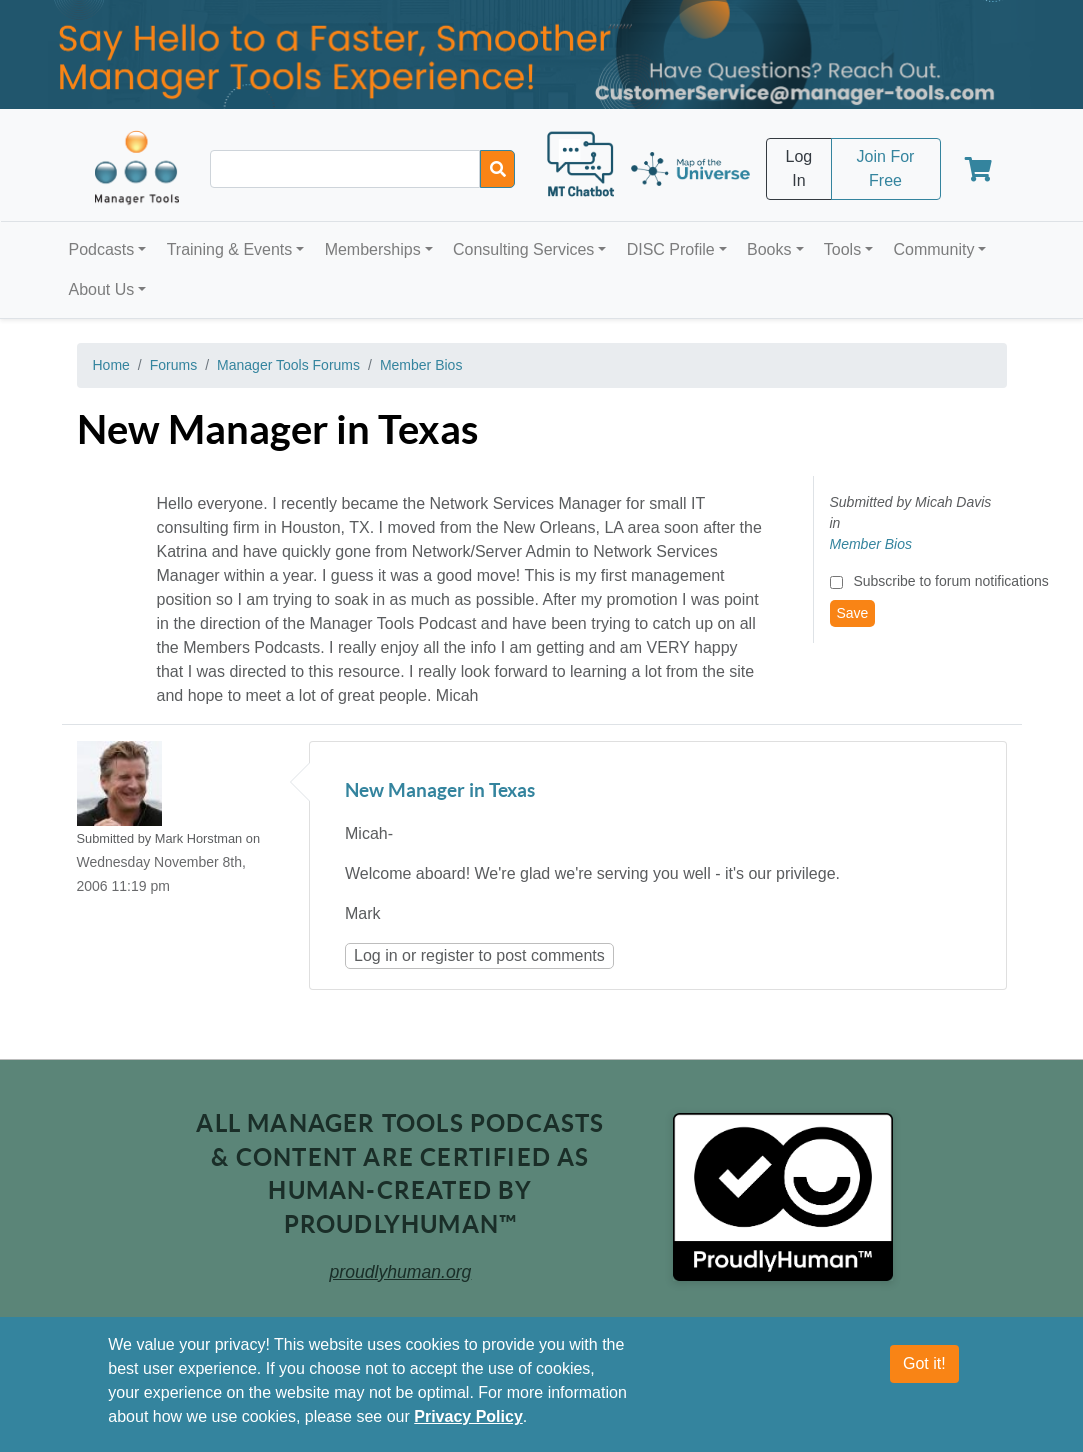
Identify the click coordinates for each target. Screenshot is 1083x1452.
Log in (376, 955)
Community (933, 249)
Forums (173, 365)
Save (853, 613)
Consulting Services (523, 249)
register (447, 955)
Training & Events (230, 249)
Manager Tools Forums (288, 365)
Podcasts (102, 249)
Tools (842, 249)
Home (111, 365)
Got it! (924, 1363)
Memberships (373, 249)
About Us (102, 289)
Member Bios (421, 365)
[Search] (497, 169)
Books (769, 249)
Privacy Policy (468, 1416)
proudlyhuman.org (401, 1272)
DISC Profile (671, 249)
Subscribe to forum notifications (950, 581)
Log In (799, 168)
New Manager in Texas (440, 791)
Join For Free (886, 168)
